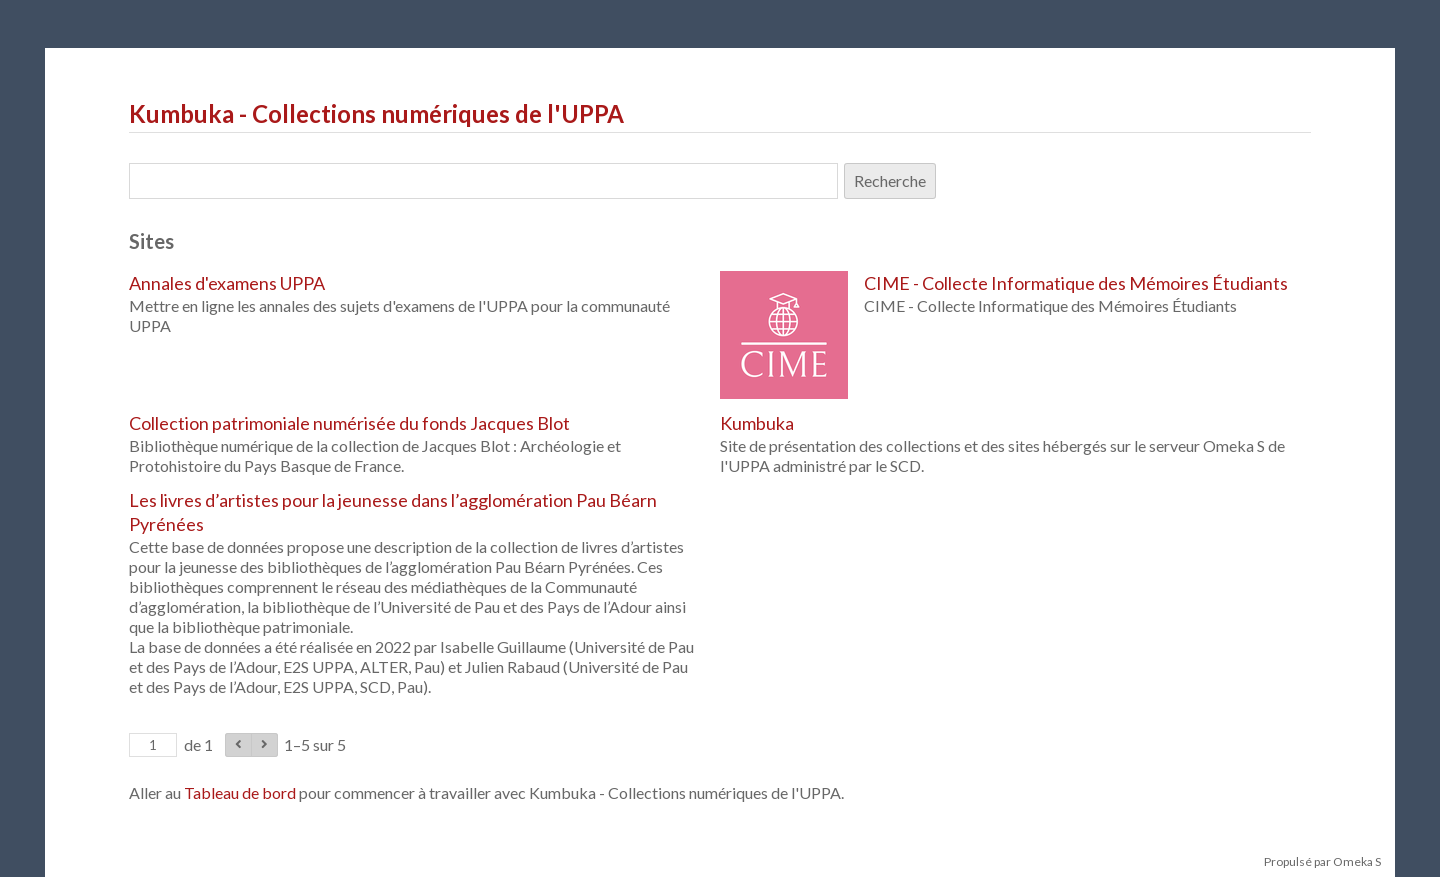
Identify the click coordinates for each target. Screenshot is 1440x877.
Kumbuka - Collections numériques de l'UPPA (376, 113)
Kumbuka (757, 423)
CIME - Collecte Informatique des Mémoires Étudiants (1076, 283)
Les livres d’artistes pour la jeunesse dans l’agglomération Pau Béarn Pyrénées (393, 512)
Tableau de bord (240, 792)
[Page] (153, 745)
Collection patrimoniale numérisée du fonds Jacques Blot (349, 423)
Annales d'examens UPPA (227, 283)
